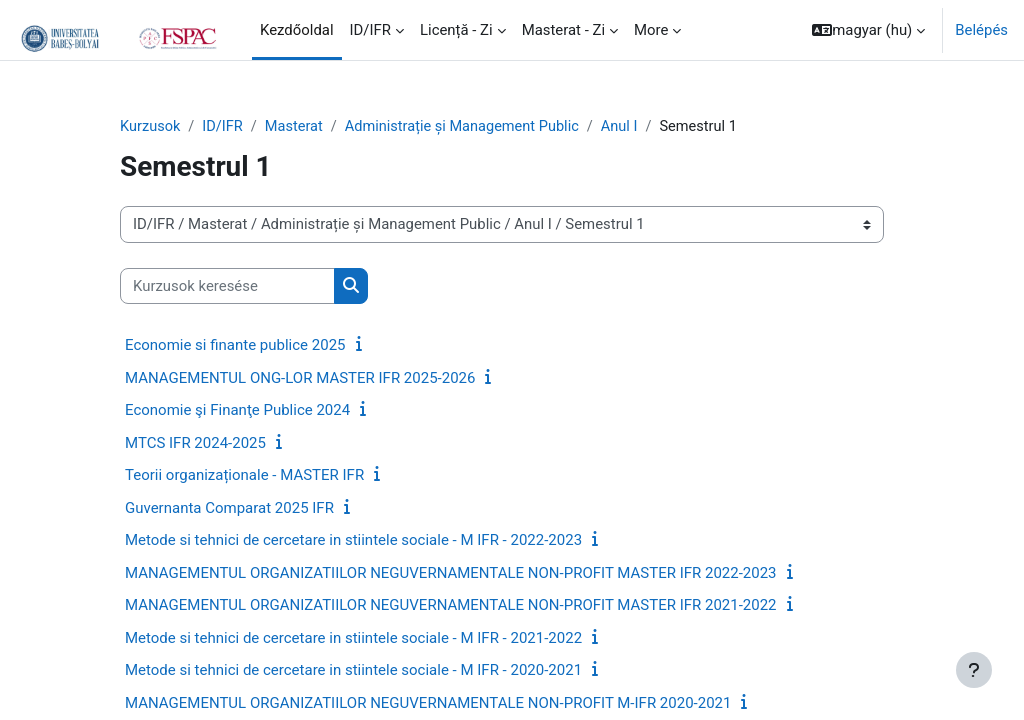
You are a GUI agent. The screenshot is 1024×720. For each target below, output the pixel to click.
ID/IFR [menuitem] (370, 30)
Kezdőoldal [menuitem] (297, 30)
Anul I (630, 127)
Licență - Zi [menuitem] (456, 30)
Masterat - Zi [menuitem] (563, 30)
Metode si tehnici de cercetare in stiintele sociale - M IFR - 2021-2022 (353, 638)
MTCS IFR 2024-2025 (195, 443)
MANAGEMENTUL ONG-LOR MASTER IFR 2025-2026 (300, 378)
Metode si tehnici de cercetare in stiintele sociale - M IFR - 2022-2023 (353, 541)
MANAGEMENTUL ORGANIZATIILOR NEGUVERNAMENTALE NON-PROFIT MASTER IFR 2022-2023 (451, 573)
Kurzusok (151, 127)
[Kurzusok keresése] (227, 286)
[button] (868, 30)
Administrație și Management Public (469, 127)
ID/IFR (224, 127)
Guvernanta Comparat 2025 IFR (229, 508)
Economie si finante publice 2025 (235, 346)
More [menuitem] (651, 30)
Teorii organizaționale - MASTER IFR (244, 476)
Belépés (981, 30)
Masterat (297, 127)
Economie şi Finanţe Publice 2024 (237, 411)
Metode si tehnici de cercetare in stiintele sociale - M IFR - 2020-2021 (353, 671)
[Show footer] (974, 670)
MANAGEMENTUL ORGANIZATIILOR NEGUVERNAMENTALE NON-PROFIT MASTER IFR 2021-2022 (451, 606)
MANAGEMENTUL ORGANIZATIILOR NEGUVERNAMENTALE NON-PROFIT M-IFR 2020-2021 (428, 703)
